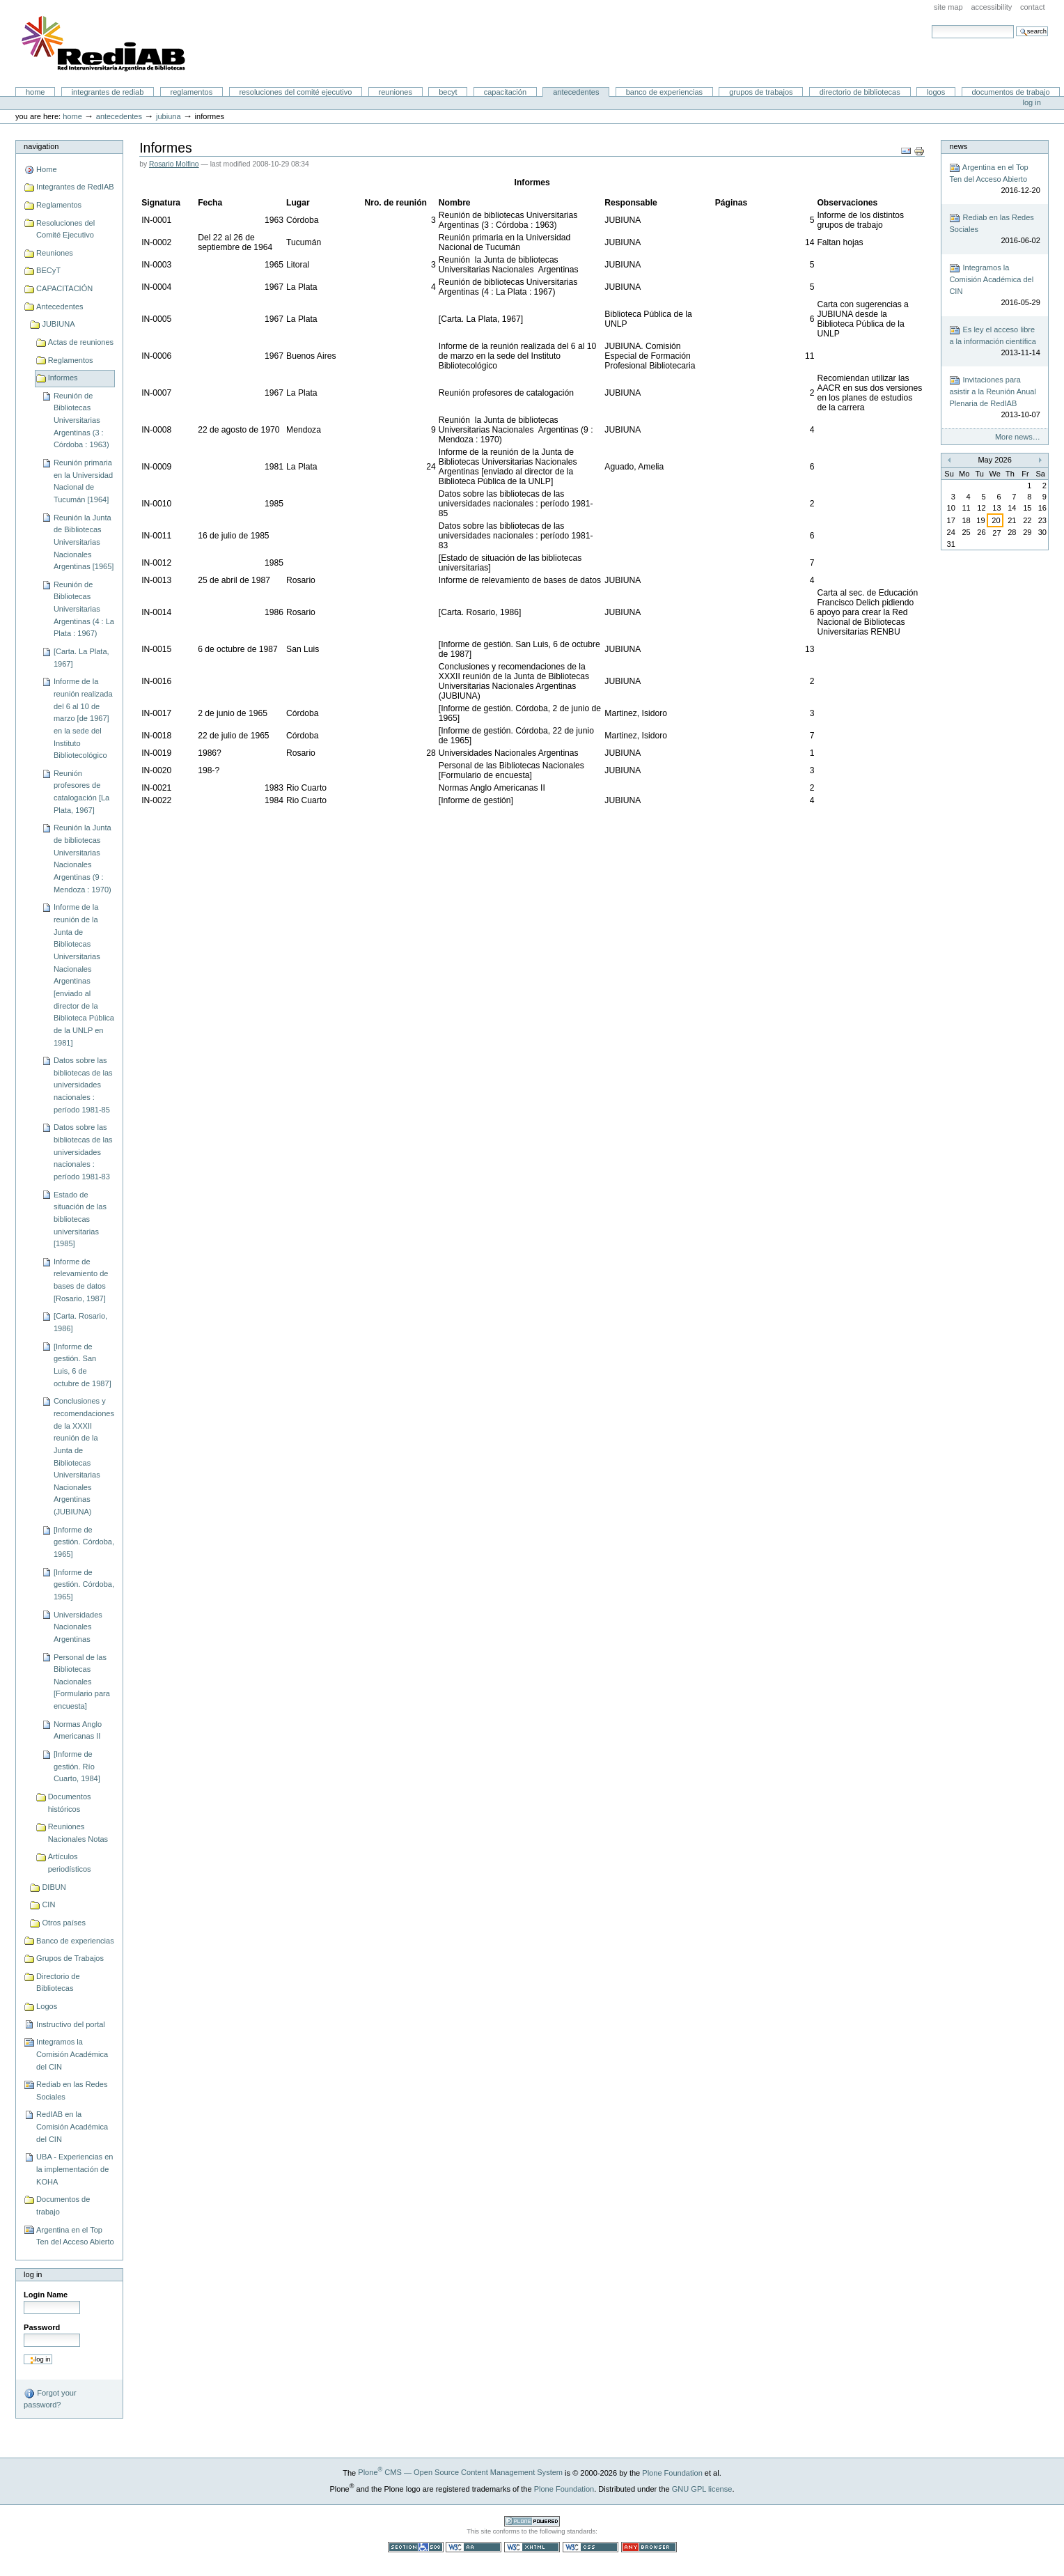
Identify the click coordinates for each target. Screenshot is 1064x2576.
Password (42, 2327)
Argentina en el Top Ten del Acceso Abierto (75, 2236)
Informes (63, 377)
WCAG (473, 2547)
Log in (1032, 102)
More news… (1017, 437)
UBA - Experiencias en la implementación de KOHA (74, 2168)
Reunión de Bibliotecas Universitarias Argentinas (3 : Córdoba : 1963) (81, 420)
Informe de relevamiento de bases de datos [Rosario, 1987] (81, 1280)
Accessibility (991, 7)
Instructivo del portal (70, 2024)
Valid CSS (590, 2547)
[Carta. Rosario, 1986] (80, 1322)
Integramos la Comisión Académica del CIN (72, 2054)
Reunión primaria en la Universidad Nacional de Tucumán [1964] (83, 481)
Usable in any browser (649, 2547)
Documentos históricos (69, 1802)
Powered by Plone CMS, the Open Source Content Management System (532, 2521)
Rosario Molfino (174, 164)
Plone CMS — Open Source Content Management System (460, 2472)
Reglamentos (192, 92)
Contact (1032, 7)
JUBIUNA (168, 116)
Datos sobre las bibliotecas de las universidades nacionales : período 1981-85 (83, 1085)
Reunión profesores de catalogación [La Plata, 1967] (81, 791)
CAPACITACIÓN (505, 92)
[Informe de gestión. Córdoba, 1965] (84, 1542)
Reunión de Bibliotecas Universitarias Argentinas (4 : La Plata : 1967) (84, 609)
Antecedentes (576, 92)
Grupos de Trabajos (760, 92)
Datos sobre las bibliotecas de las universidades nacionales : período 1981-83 (83, 1152)
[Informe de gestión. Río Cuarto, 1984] (77, 1766)
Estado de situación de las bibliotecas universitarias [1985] (80, 1219)
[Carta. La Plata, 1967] (81, 657)
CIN (48, 1904)
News (958, 146)
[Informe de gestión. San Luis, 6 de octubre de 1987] (82, 1365)
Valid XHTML (532, 2547)
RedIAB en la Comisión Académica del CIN (72, 2126)
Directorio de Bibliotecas (860, 92)
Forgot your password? (50, 2398)
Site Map (948, 7)
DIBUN (53, 1887)
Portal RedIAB (105, 44)
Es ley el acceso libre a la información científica (994, 342)
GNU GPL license (702, 2488)
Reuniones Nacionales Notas (78, 1832)
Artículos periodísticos (69, 1862)
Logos (936, 92)
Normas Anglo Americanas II (78, 1730)
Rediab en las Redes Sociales (71, 2090)
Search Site (931, 24)
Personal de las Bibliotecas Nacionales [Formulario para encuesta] (82, 1682)
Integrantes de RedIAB (108, 92)
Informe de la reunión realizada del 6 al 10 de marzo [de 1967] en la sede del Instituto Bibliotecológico (83, 718)
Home (35, 92)
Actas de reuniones (81, 342)
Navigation (41, 146)
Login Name (46, 2294)
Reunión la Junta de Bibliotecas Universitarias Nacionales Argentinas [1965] (84, 542)
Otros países (64, 1922)
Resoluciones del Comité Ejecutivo (295, 92)
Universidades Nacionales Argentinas (78, 1627)
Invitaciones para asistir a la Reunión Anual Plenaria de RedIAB (994, 398)
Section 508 (416, 2547)
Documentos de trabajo (1010, 92)
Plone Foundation (672, 2472)
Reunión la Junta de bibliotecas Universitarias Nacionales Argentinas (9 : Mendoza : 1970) (82, 858)
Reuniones (395, 92)
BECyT (448, 92)
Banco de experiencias (664, 92)
